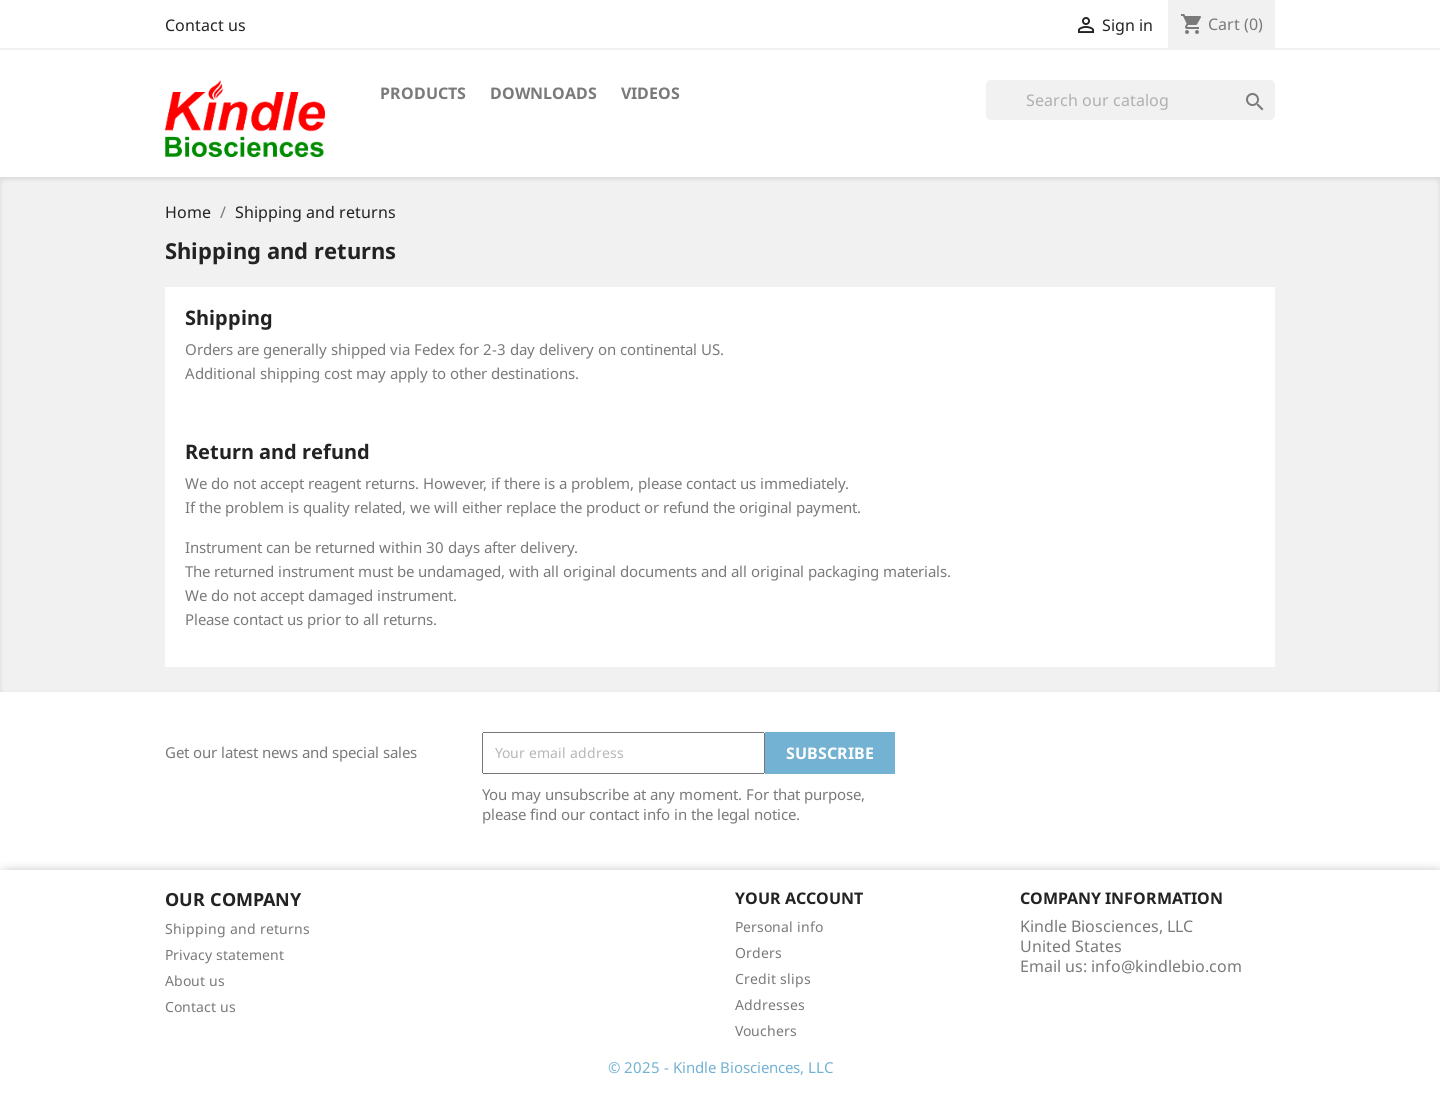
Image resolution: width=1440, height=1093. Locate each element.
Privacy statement (224, 954)
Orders (758, 952)
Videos (650, 93)
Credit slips (773, 978)
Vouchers (766, 1030)
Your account (799, 898)
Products (423, 93)
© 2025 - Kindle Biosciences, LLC (720, 1067)
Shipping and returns (237, 928)
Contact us (205, 25)
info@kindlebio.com (1166, 966)
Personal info (779, 926)
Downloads (543, 93)
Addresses (770, 1004)
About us (195, 980)
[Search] (1130, 100)
